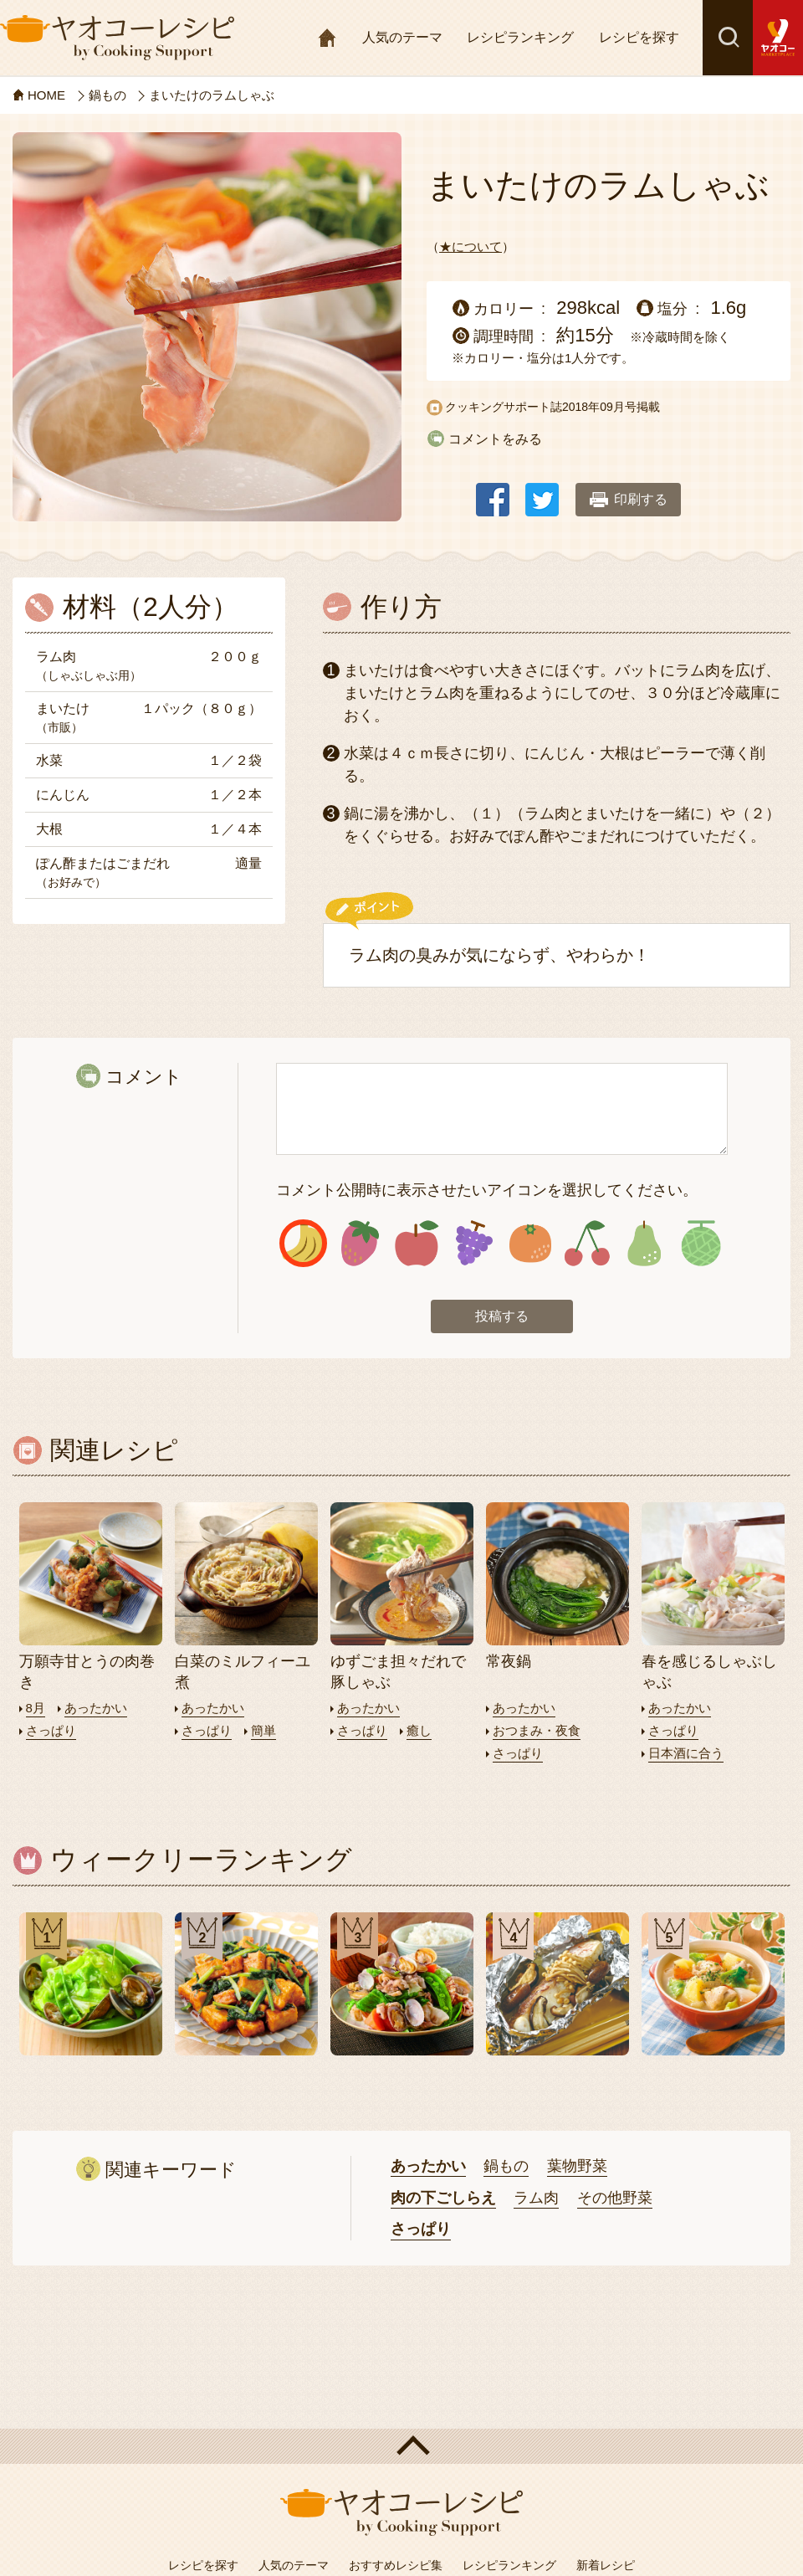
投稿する (502, 1316)
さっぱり (51, 1730)
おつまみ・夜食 (537, 1730)
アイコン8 (700, 1243)
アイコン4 (474, 1243)
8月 (35, 1708)
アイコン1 (303, 1243)
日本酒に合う (686, 1753)
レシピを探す (639, 37)
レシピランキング (520, 37)
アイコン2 (360, 1243)
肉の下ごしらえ (443, 2197)
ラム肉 (536, 2197)
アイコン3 (417, 1243)
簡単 (263, 1730)
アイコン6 (587, 1243)
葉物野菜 (577, 2166)
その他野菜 (614, 2197)
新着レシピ (605, 2565)
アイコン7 (643, 1243)
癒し (419, 1730)
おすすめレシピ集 (395, 2565)
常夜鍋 (508, 1661)
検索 (728, 37)
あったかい (95, 1708)
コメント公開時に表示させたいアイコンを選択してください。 (487, 1190)
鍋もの (506, 2166)
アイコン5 (531, 1243)
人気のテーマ (402, 37)
